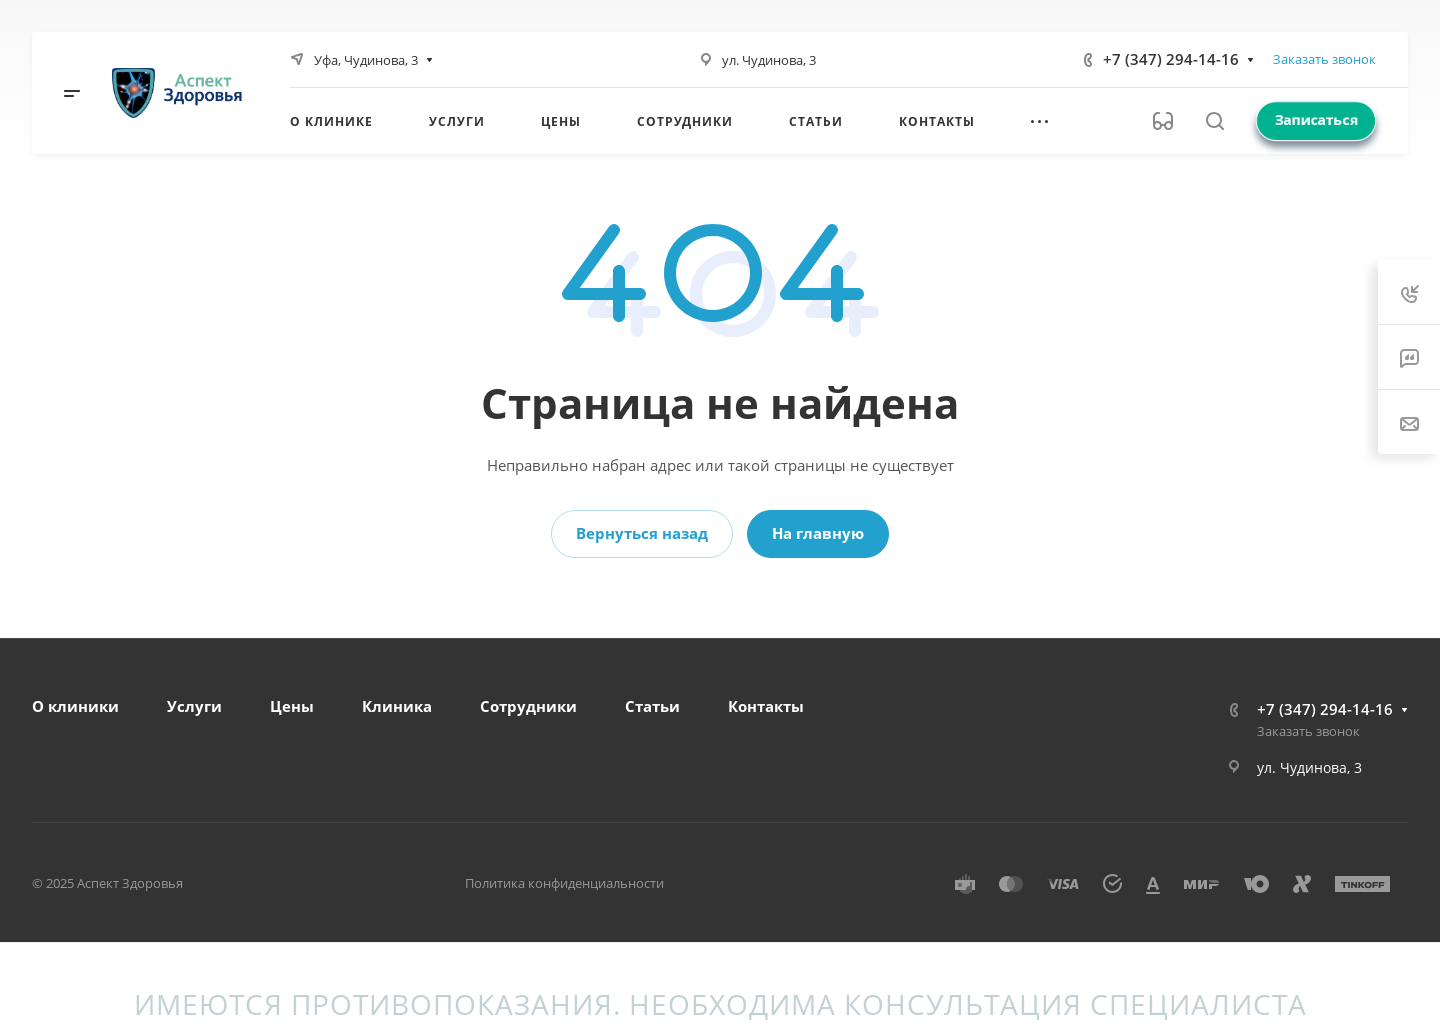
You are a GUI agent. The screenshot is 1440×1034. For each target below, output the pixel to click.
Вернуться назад (642, 533)
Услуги (194, 706)
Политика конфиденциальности (564, 883)
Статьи (652, 706)
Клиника (397, 706)
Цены (292, 706)
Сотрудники (528, 706)
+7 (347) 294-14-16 (1171, 59)
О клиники (75, 706)
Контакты (766, 706)
